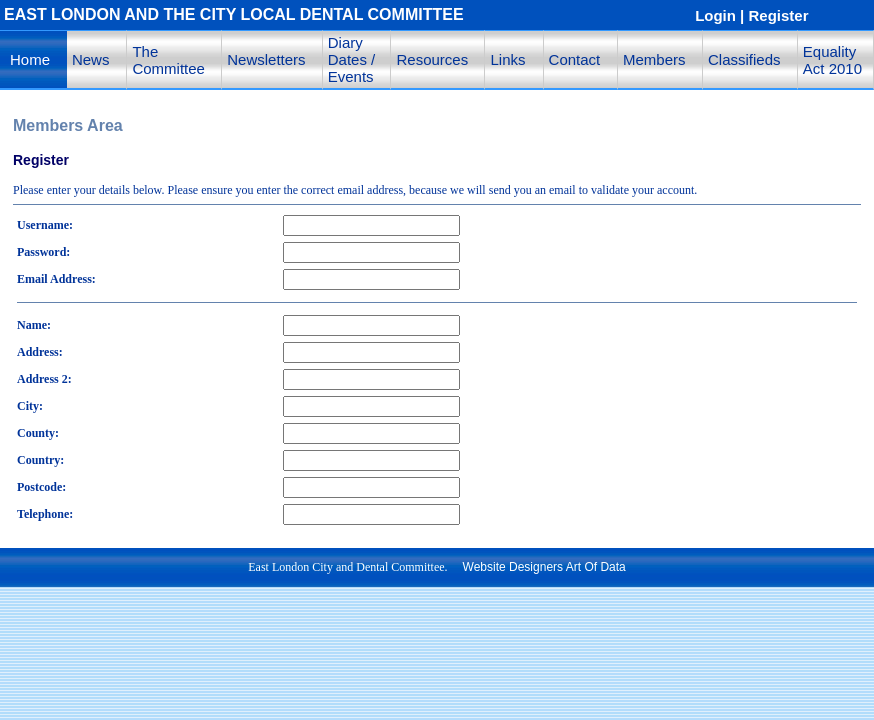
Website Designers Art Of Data (544, 567)
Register (779, 15)
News (91, 59)
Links (507, 59)
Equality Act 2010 (832, 60)
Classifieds (744, 59)
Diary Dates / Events (352, 59)
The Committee (168, 60)
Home (30, 59)
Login (715, 15)
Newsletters (266, 59)
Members (654, 59)
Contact (575, 59)
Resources (432, 59)
